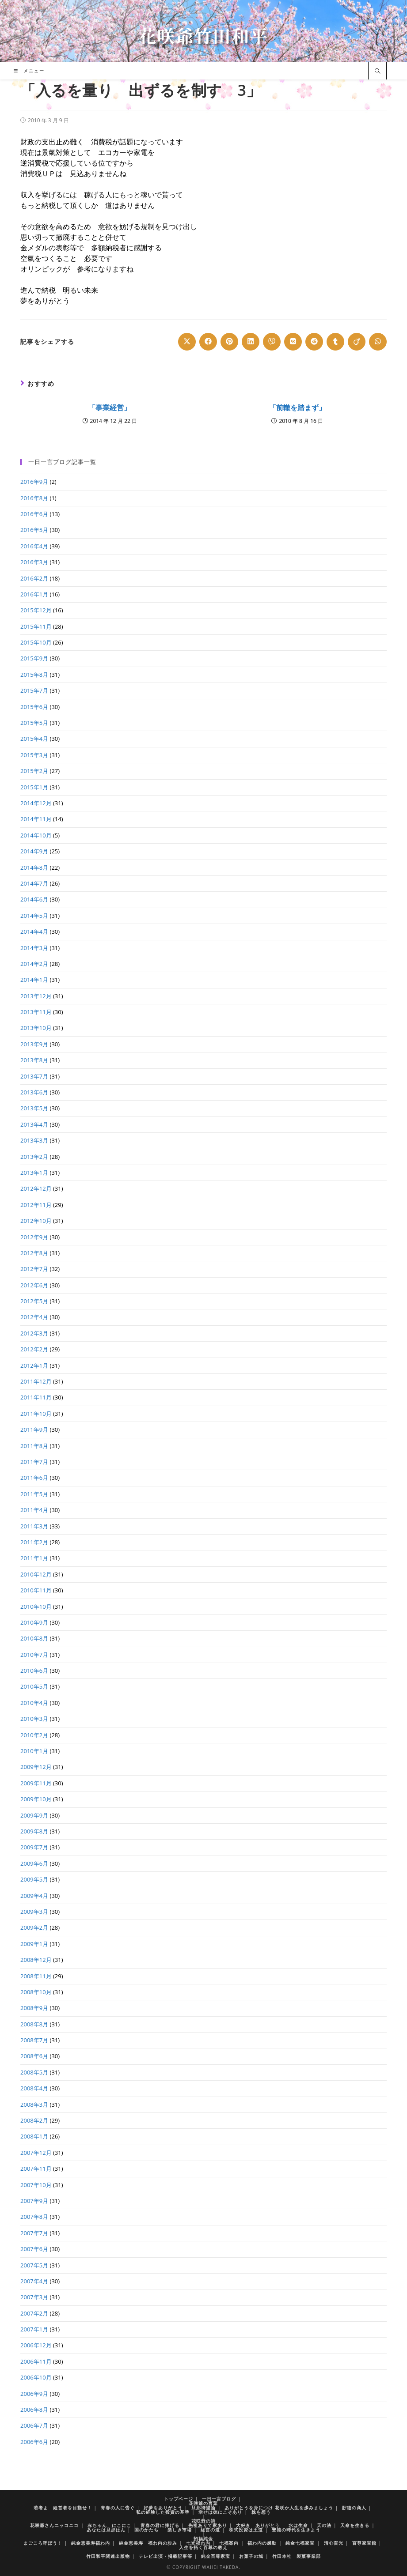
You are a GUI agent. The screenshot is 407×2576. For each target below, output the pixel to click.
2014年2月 (34, 964)
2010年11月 (36, 1590)
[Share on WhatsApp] (378, 342)
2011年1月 (34, 1558)
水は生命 (298, 2525)
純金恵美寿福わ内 (90, 2543)
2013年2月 (34, 1157)
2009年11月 (36, 1783)
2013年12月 (36, 996)
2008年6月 (34, 2056)
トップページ (178, 2499)
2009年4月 (34, 1896)
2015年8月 (34, 675)
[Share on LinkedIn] (250, 342)
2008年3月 (34, 2104)
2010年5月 (34, 1686)
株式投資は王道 (246, 2530)
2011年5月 (34, 1494)
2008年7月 (34, 2040)
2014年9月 (34, 851)
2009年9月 (34, 1815)
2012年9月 (34, 1237)
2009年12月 (36, 1767)
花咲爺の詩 (203, 2521)
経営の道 (210, 2530)
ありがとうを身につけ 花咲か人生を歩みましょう (278, 2507)
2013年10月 (36, 1028)
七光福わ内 (198, 2543)
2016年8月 (34, 498)
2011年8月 (34, 1446)
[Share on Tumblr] (335, 342)
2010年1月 (34, 1751)
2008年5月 (34, 2072)
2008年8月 (34, 2024)
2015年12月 (36, 610)
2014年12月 (36, 803)
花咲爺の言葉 (203, 2503)
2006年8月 (34, 2410)
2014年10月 (36, 835)
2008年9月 (34, 2008)
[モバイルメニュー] (29, 71)
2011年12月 (36, 1381)
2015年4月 (34, 739)
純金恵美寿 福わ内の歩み (148, 2543)
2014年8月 (34, 867)
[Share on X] (187, 342)
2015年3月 (34, 755)
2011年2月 (34, 1542)
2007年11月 (36, 2168)
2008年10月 (36, 1992)
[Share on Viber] (272, 342)
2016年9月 (34, 482)
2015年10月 (36, 642)
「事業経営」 (109, 407)
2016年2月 (34, 578)
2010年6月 (34, 1671)
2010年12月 (36, 1574)
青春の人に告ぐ (118, 2507)
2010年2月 (34, 1735)
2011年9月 (34, 1429)
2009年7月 (34, 1847)
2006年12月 (36, 2345)
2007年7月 (34, 2233)
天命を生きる (354, 2525)
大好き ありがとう (258, 2525)
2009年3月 (34, 1912)
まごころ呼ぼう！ (42, 2543)
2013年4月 (34, 1124)
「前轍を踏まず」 (297, 407)
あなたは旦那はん (106, 2530)
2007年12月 (36, 2153)
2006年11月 (36, 2361)
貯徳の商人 (354, 2507)
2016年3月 (34, 562)
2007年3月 (34, 2297)
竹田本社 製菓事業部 (296, 2556)
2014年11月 (36, 819)
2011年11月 (36, 1397)
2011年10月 (36, 1414)
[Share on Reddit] (314, 342)
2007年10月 (36, 2185)
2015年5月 (34, 723)
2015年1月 (34, 787)
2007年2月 (34, 2313)
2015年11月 (36, 626)
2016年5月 (34, 530)
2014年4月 (34, 931)
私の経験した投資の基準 (163, 2512)
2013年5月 (34, 1108)
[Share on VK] (293, 342)
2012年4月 (34, 1317)
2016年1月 (34, 594)
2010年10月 (36, 1606)
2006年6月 (34, 2442)
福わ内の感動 (262, 2543)
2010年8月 (34, 1638)
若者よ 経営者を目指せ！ (63, 2507)
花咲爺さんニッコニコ (54, 2525)
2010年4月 (34, 1703)
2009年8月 (34, 1831)
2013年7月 (34, 1076)
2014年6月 (34, 899)
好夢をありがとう (163, 2507)
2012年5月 (34, 1301)
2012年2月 (34, 1349)
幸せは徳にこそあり (220, 2512)
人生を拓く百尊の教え (203, 2547)
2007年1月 (34, 2329)
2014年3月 (34, 948)
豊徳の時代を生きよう (296, 2530)
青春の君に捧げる (160, 2525)
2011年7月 (34, 1462)
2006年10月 (36, 2377)
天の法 (324, 2525)
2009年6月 (34, 1863)
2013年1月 (34, 1173)
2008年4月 (34, 2088)
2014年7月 (34, 883)
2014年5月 (34, 916)
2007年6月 (34, 2249)
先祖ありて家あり (207, 2525)
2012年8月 (34, 1253)
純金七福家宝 (300, 2543)
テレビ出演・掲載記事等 (165, 2556)
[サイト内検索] (377, 71)
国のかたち (146, 2530)
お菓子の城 (251, 2556)
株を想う (261, 2512)
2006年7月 (34, 2425)
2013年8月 (34, 1060)
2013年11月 (36, 1012)
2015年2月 (34, 771)
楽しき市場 (179, 2530)
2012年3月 (34, 1333)
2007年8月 (34, 2217)
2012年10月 (36, 1221)
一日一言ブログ (219, 2499)
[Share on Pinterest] (229, 342)
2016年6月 (34, 514)
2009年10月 (36, 1799)
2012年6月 (34, 1285)
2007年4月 (34, 2281)
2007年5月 (34, 2265)
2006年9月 (34, 2394)
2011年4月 (34, 1510)
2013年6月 (34, 1092)
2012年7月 (34, 1269)
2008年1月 (34, 2136)
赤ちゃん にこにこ (109, 2525)
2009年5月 (34, 1879)
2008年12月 (36, 1960)
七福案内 (229, 2543)
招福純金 (203, 2538)
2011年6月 (34, 1478)
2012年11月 (36, 1205)
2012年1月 (34, 1365)
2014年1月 (34, 980)
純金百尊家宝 (215, 2556)
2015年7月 (34, 690)
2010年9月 (34, 1622)
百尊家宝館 (364, 2543)
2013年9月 (34, 1044)
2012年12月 (36, 1188)
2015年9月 (34, 658)
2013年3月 (34, 1140)
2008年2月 (34, 2120)
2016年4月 (34, 546)
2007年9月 (34, 2201)
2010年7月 (34, 1655)
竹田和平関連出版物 (108, 2556)
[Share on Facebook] (208, 342)
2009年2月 (34, 1927)
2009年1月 (34, 1944)
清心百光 (333, 2543)
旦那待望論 (203, 2507)
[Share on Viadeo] (356, 342)
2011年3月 (34, 1526)
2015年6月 (34, 707)
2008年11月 (36, 1976)
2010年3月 (34, 1719)
